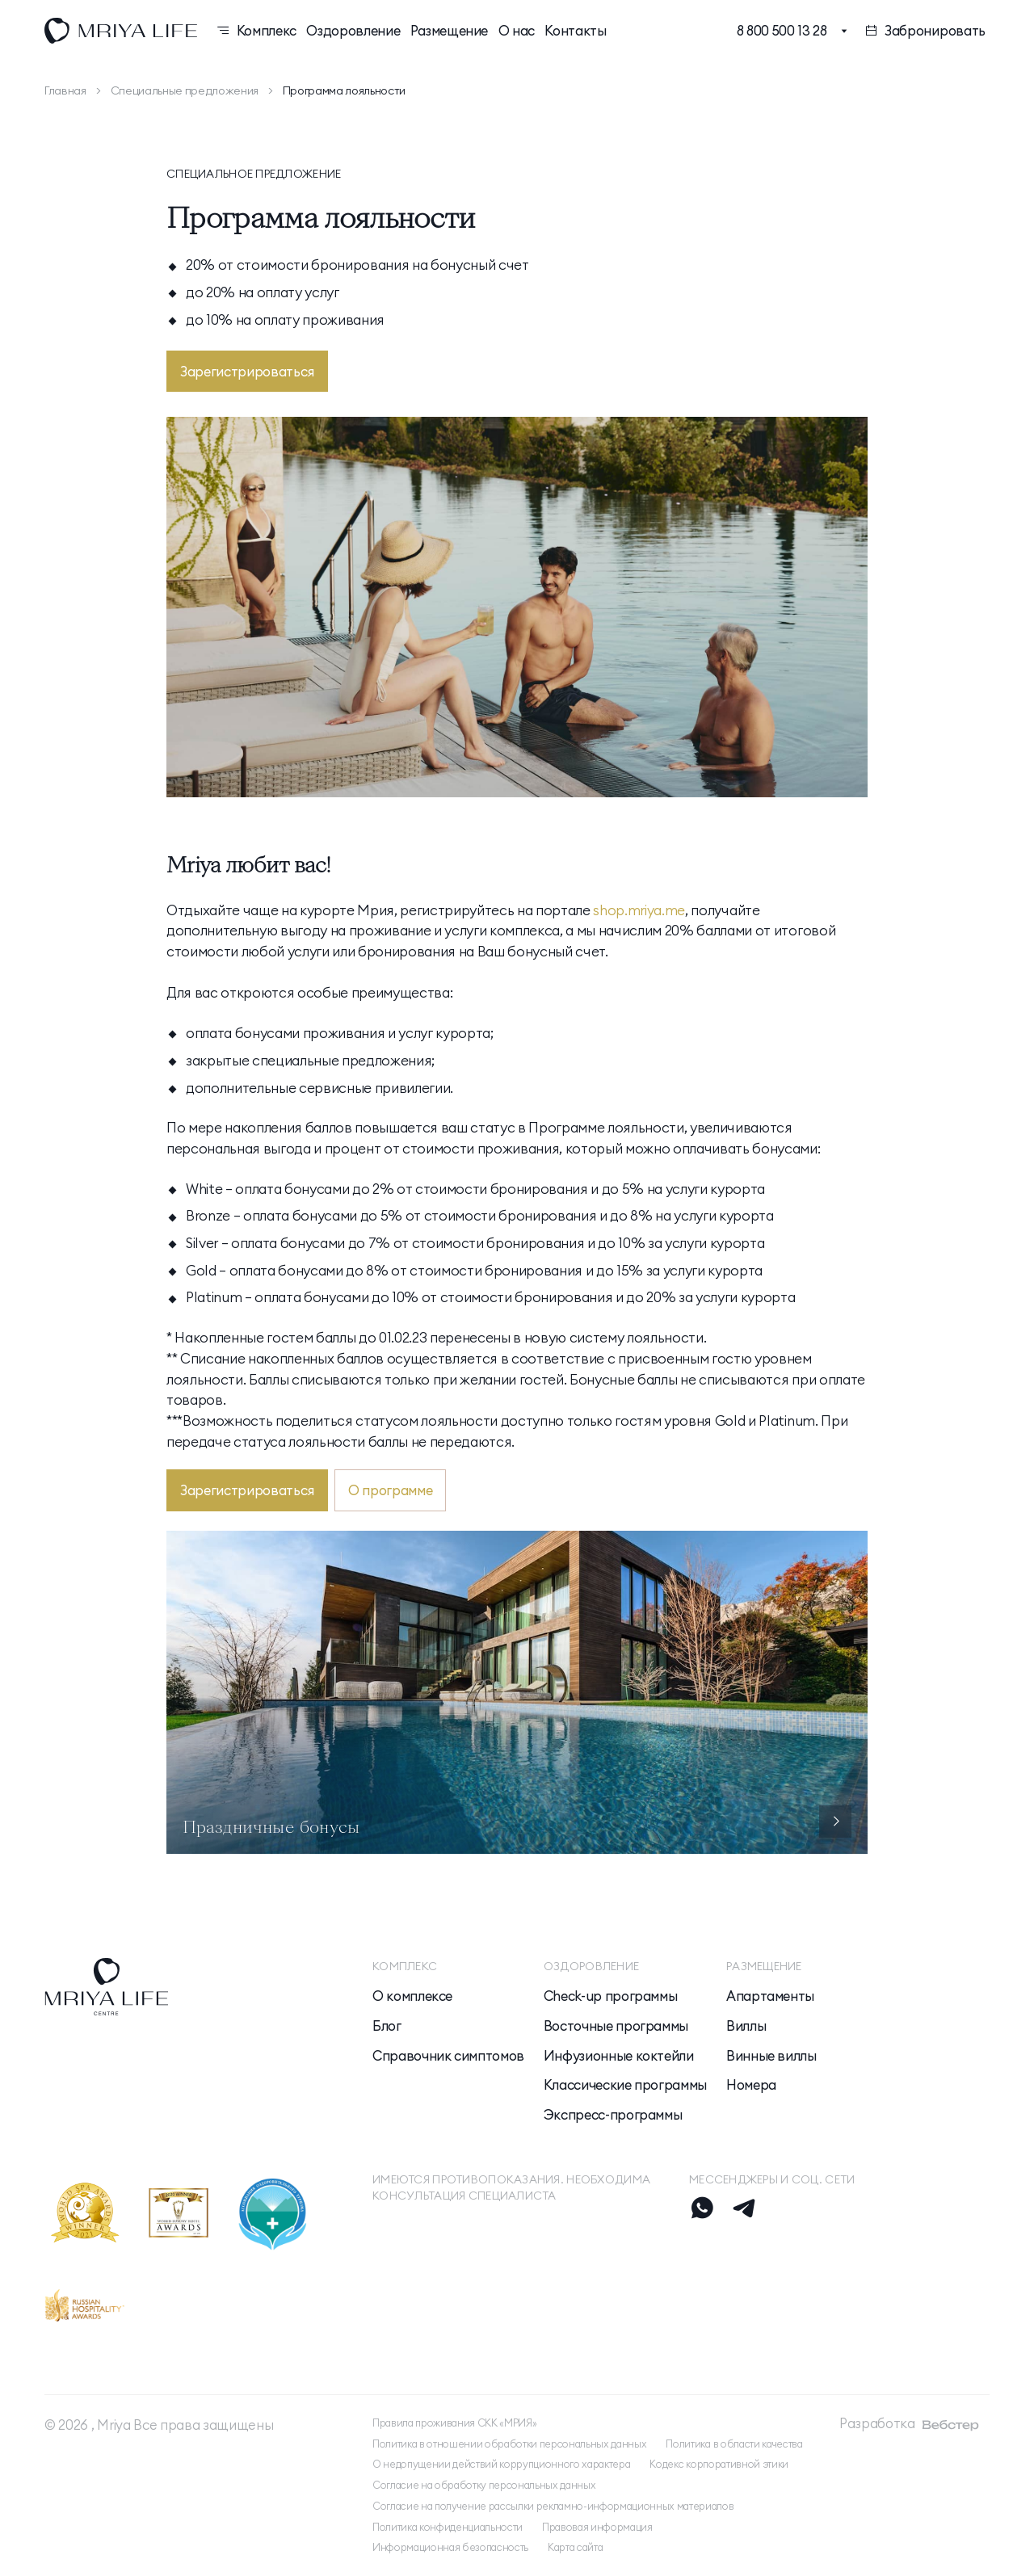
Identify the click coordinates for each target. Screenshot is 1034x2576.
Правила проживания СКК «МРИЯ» (454, 2423)
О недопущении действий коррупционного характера (501, 2464)
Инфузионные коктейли (619, 2056)
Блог (386, 2026)
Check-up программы (611, 1996)
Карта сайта (575, 2547)
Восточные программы (616, 2026)
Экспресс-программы (613, 2115)
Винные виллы (771, 2056)
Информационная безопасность (450, 2547)
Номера (751, 2085)
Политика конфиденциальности (447, 2527)
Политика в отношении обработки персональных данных (509, 2444)
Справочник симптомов (448, 2056)
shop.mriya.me (639, 910)
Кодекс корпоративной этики (718, 2464)
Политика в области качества (734, 2444)
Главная (65, 90)
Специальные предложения (184, 90)
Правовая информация (597, 2527)
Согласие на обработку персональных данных (483, 2485)
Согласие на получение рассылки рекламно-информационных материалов (552, 2506)
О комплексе (412, 1996)
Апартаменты (770, 1996)
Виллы (746, 2026)
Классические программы (625, 2085)
